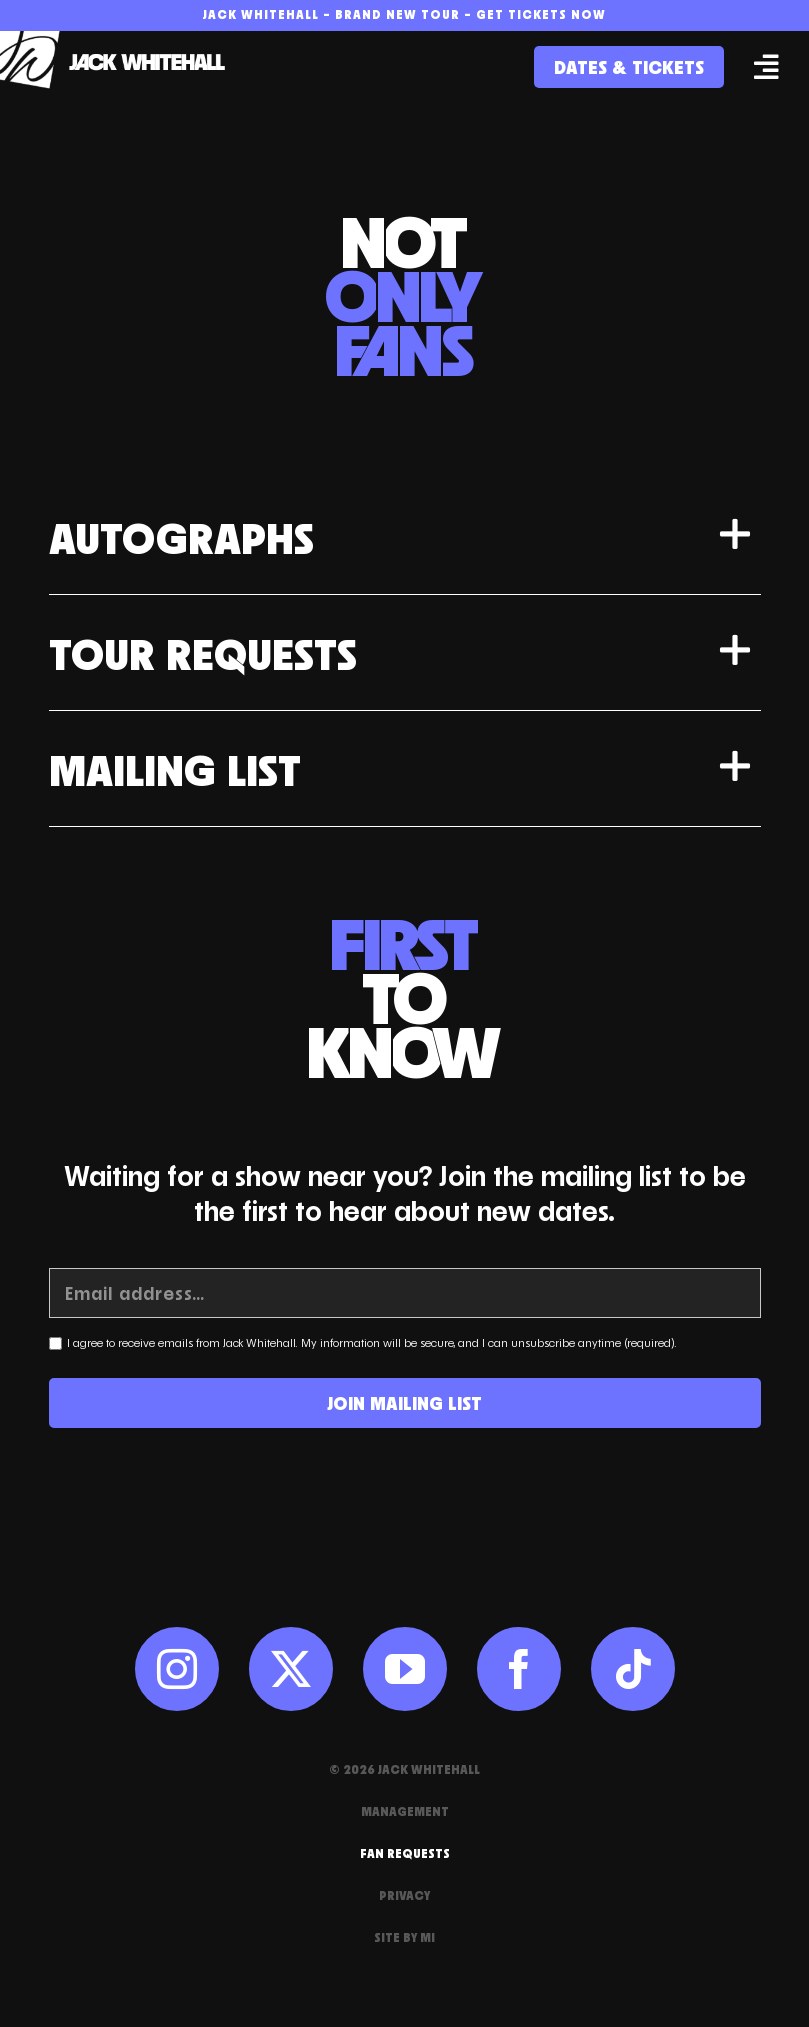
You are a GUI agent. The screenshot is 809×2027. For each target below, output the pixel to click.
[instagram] (177, 1669)
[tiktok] (633, 1669)
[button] (405, 536)
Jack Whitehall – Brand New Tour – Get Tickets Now (404, 14)
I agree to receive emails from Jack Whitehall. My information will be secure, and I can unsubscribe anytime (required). (372, 1342)
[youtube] (405, 1669)
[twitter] (291, 1669)
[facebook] (519, 1669)
